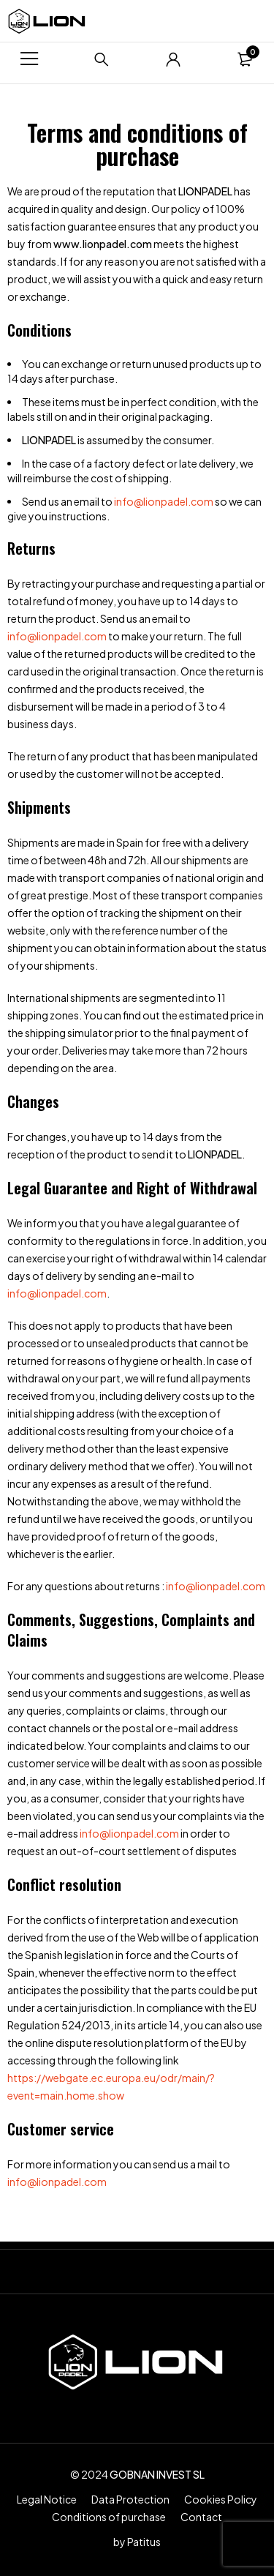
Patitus (144, 2541)
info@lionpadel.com (163, 501)
